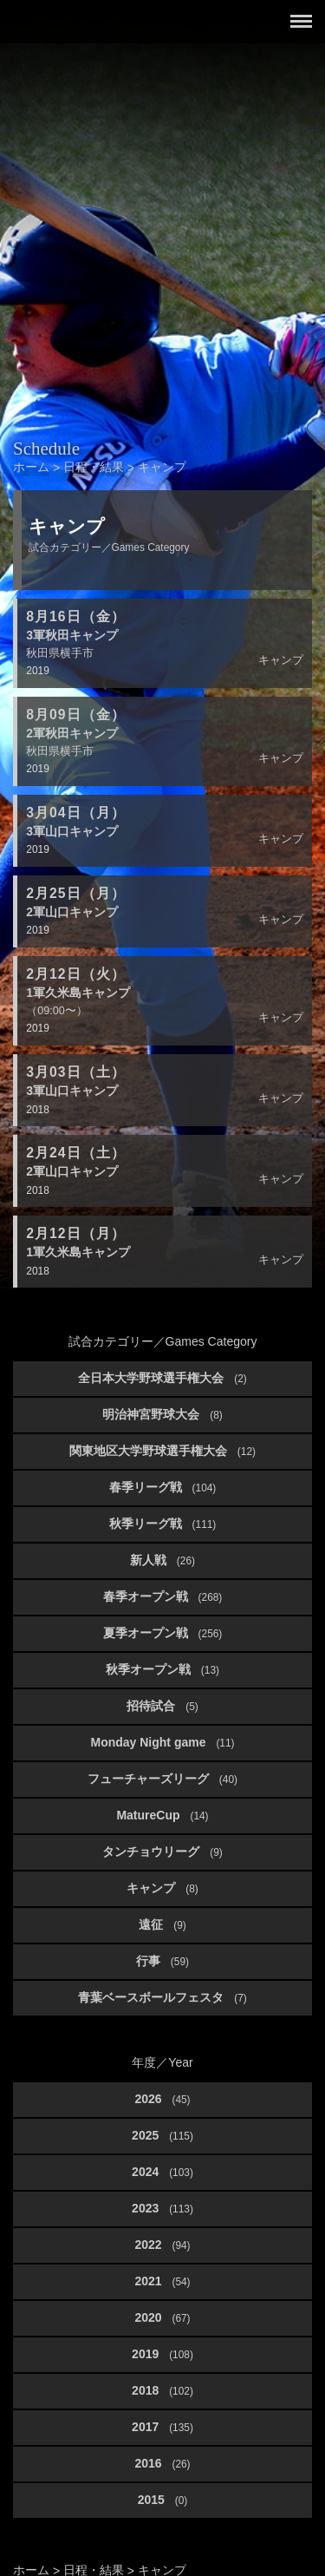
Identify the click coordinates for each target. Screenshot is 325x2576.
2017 (162, 2427)
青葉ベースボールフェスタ (162, 1997)
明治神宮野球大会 (162, 1414)
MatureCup (162, 1815)
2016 (162, 2463)
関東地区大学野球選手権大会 (162, 1451)
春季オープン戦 (163, 1596)
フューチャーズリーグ (162, 1779)
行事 (162, 1961)
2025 (162, 2135)
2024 (162, 2172)
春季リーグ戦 (163, 1487)
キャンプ (162, 1888)
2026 (162, 2099)
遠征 (162, 1924)
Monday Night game (162, 1742)
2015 (163, 2500)
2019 (162, 2354)
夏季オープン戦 (163, 1633)
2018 (162, 2390)
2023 (162, 2208)
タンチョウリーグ (162, 1851)
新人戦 (162, 1560)
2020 (162, 2317)
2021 (162, 2281)
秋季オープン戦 (162, 1669)
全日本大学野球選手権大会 (162, 1378)
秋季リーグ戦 (163, 1524)
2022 (162, 2245)
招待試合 (162, 1706)
